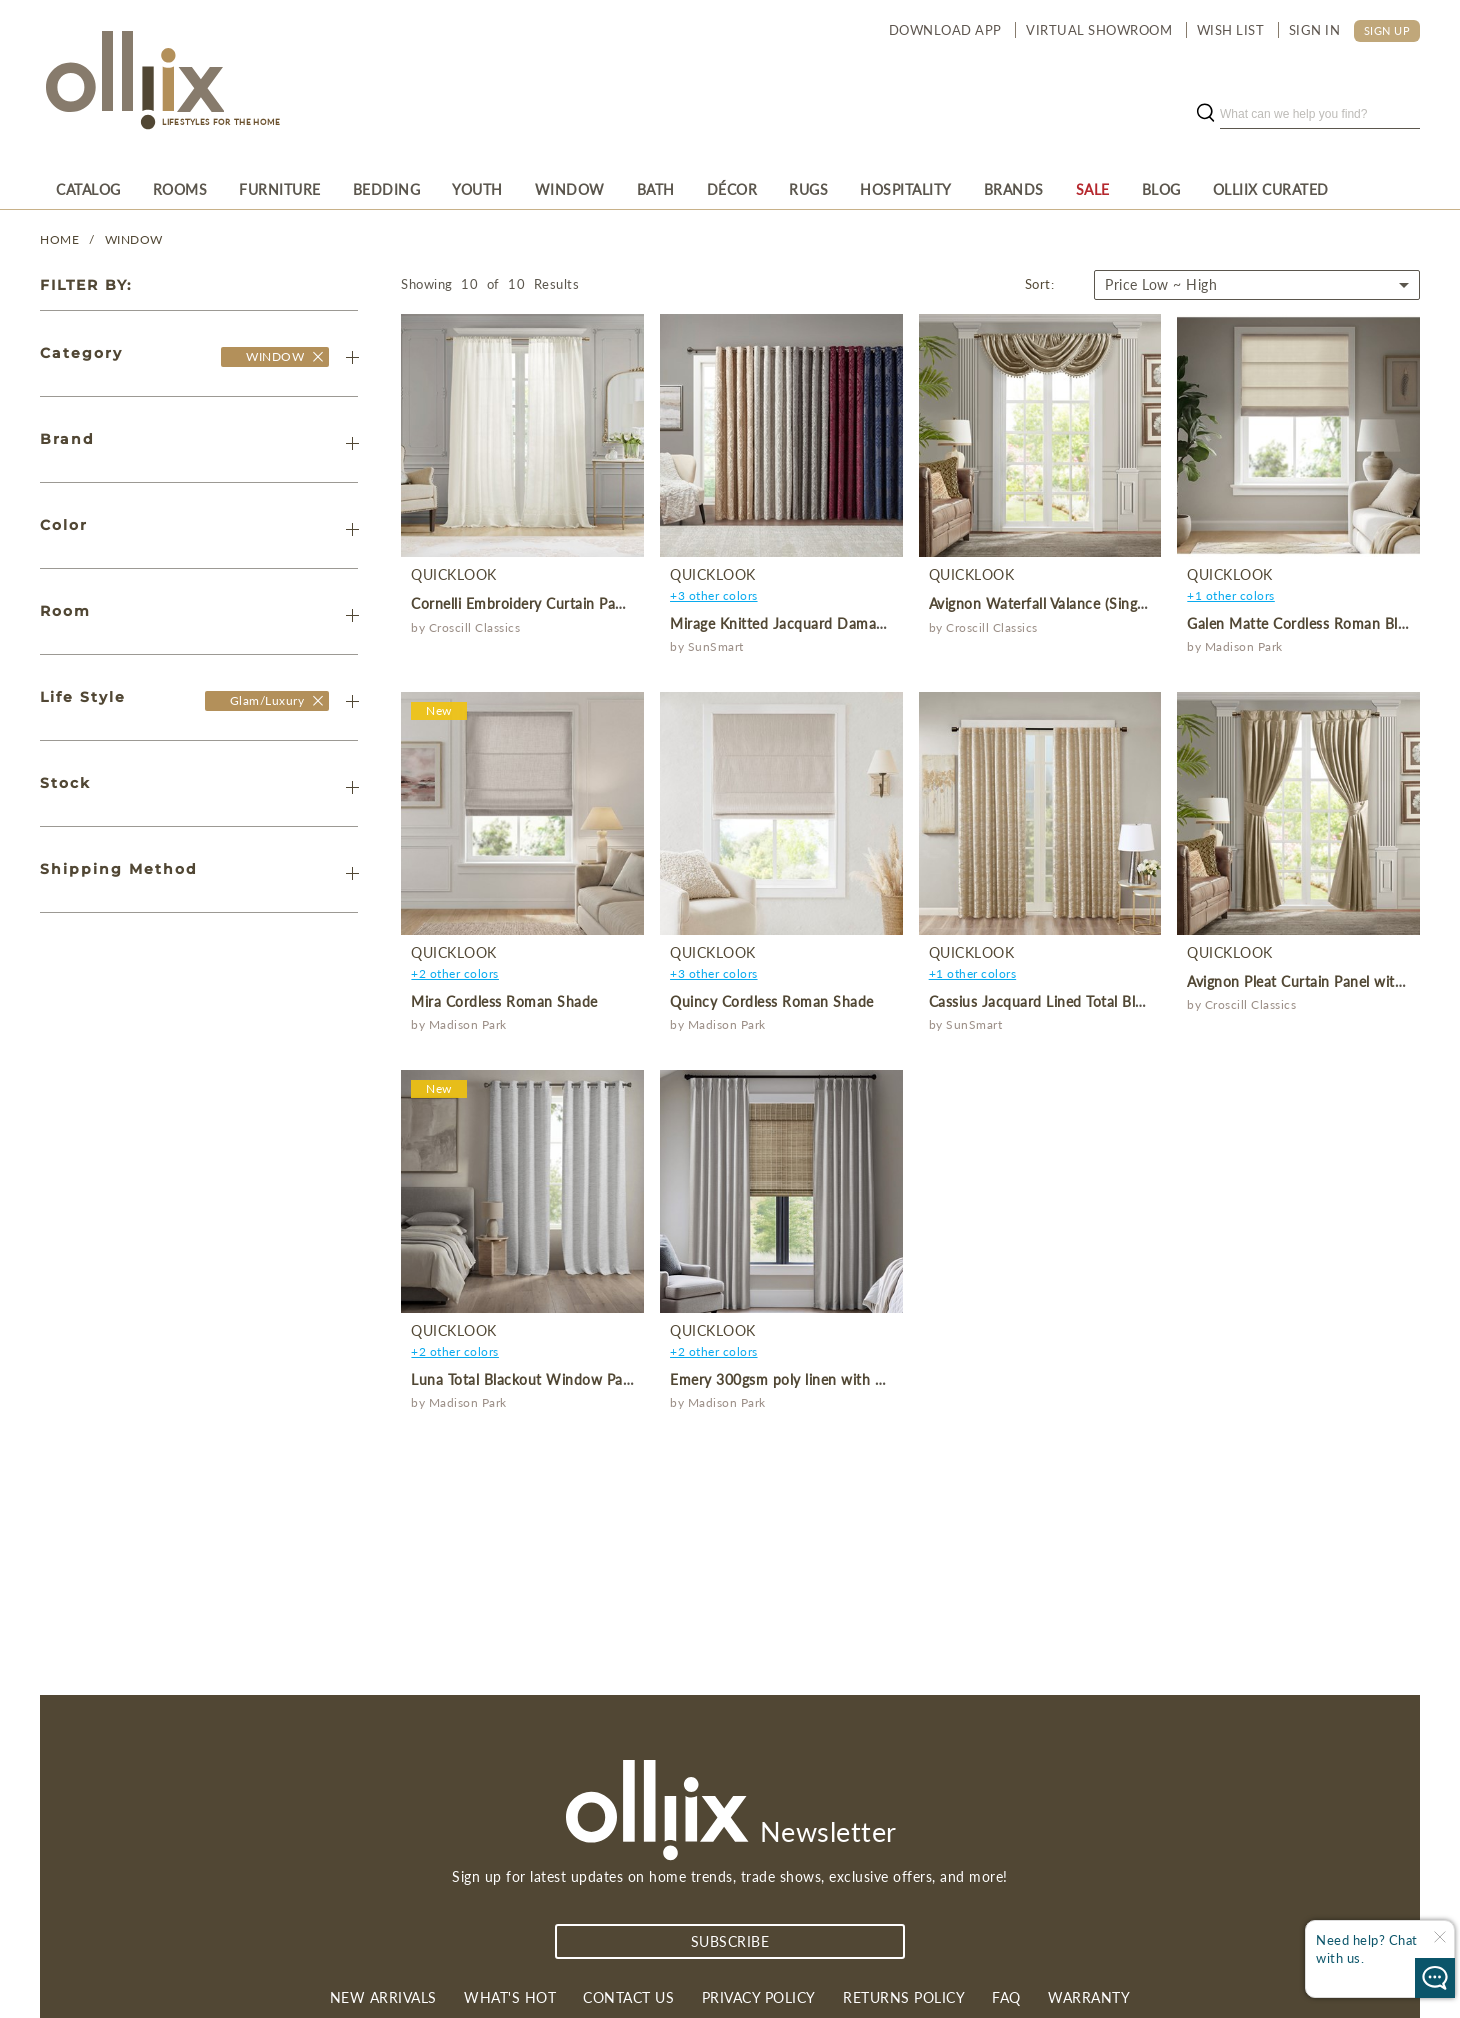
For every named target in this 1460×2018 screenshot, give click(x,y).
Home (59, 239)
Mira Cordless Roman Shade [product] (504, 1001)
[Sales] (1093, 189)
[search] (1320, 114)
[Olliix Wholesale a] (132, 82)
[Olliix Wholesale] (318, 355)
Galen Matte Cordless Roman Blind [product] (1302, 623)
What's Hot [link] (510, 1997)
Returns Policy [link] (904, 1997)
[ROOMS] (180, 189)
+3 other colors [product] (714, 595)
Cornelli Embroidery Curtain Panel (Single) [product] (549, 603)
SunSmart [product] (716, 646)
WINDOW (134, 239)
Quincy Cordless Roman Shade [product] (772, 1001)
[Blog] (1161, 189)
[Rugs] (808, 189)
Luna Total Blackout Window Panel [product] (526, 1379)
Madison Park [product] (1244, 646)
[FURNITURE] (280, 189)
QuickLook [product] (454, 574)
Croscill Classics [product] (475, 627)
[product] (522, 435)
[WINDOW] (570, 189)
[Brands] (1014, 189)
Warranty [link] (1089, 1997)
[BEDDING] (387, 189)
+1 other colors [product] (1231, 595)
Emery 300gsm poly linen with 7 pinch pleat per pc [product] (839, 1379)
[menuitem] (88, 189)
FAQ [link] (1006, 1997)
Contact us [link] (628, 1997)
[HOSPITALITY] (906, 189)
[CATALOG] (88, 189)
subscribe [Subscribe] (730, 1941)
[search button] (1205, 114)
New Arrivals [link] (383, 1997)
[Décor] (732, 189)
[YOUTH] (477, 189)
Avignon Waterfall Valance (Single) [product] (1041, 603)
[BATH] (656, 189)
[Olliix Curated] (1271, 189)
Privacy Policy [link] (759, 1997)
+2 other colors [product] (455, 973)
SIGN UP (1387, 30)
